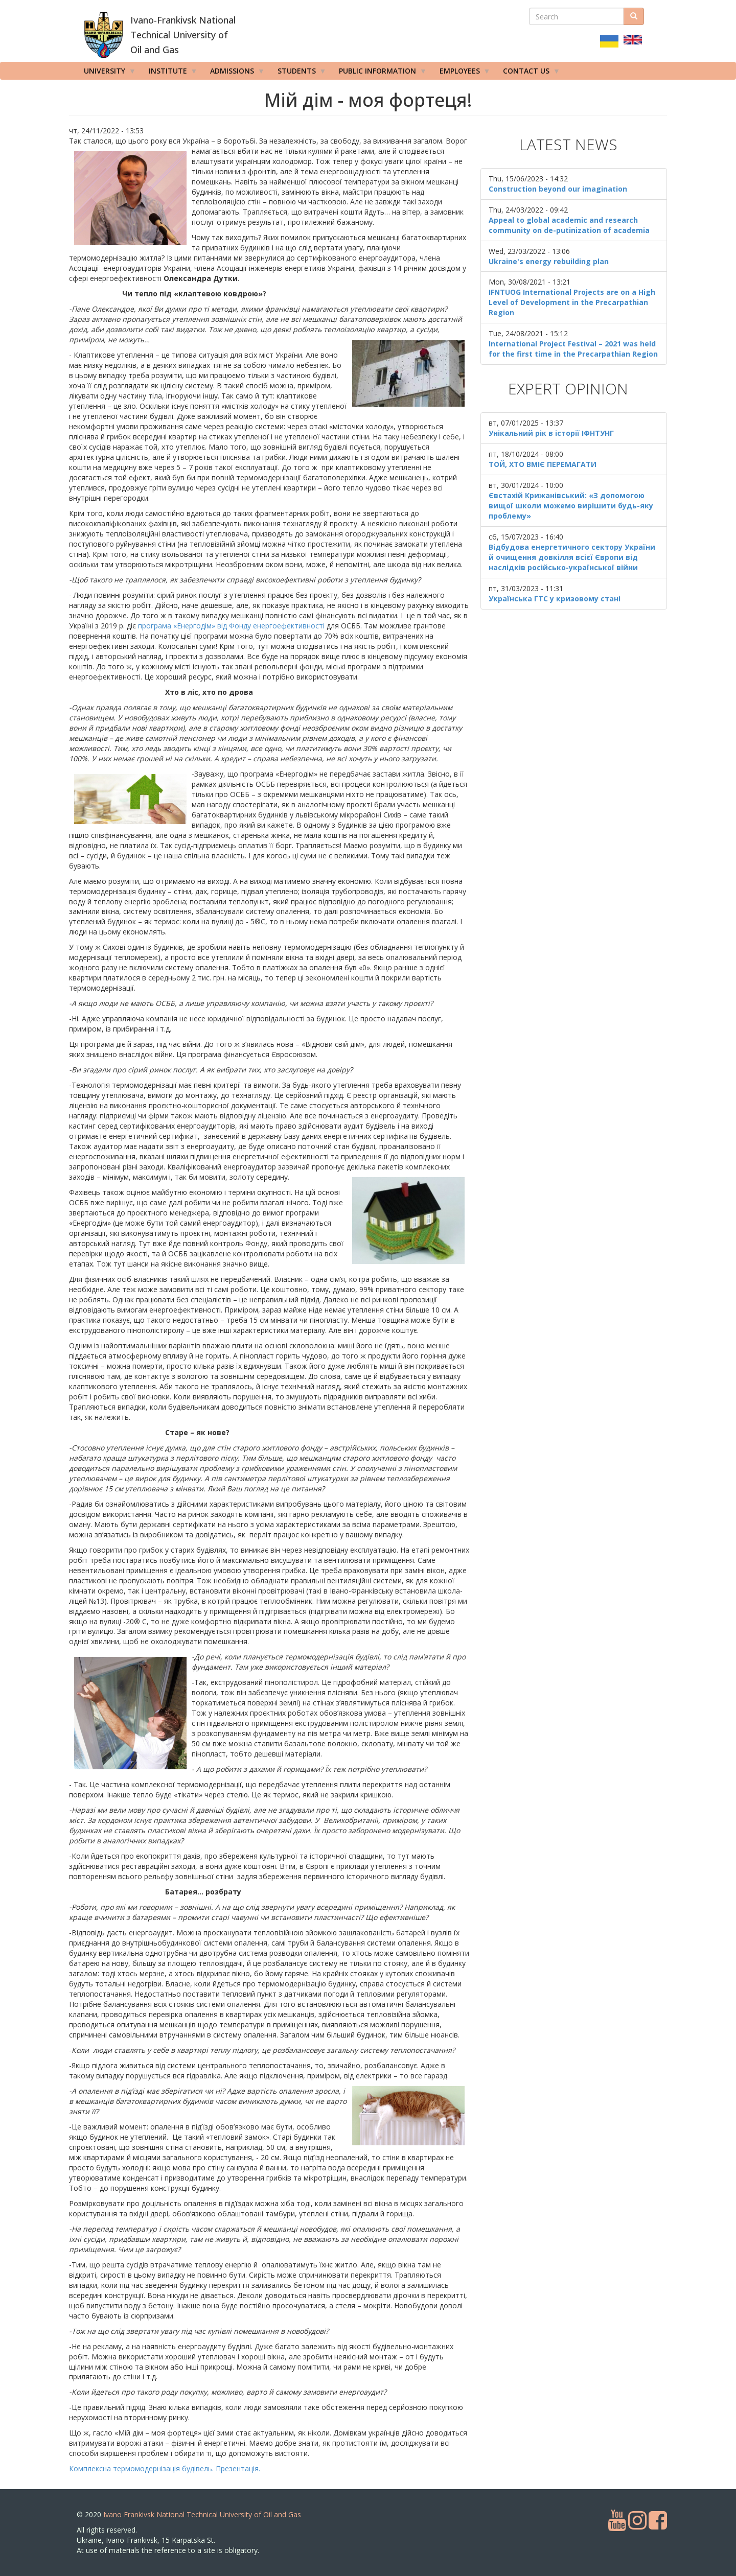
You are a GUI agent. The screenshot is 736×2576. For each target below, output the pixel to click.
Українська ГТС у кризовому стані (554, 598)
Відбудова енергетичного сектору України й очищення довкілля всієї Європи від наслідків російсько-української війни (572, 557)
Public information (379, 73)
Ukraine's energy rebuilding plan (549, 261)
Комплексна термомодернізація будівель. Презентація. (164, 2468)
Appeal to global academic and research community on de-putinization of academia (569, 225)
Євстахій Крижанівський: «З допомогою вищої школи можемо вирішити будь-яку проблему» (571, 505)
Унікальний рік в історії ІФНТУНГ (551, 433)
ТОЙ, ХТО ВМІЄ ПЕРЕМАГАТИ (542, 464)
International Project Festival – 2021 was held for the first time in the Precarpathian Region (573, 349)
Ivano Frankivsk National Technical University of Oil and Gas (202, 2514)
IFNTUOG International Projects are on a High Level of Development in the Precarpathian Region (572, 302)
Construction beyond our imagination (558, 189)
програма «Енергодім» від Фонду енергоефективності (232, 625)
